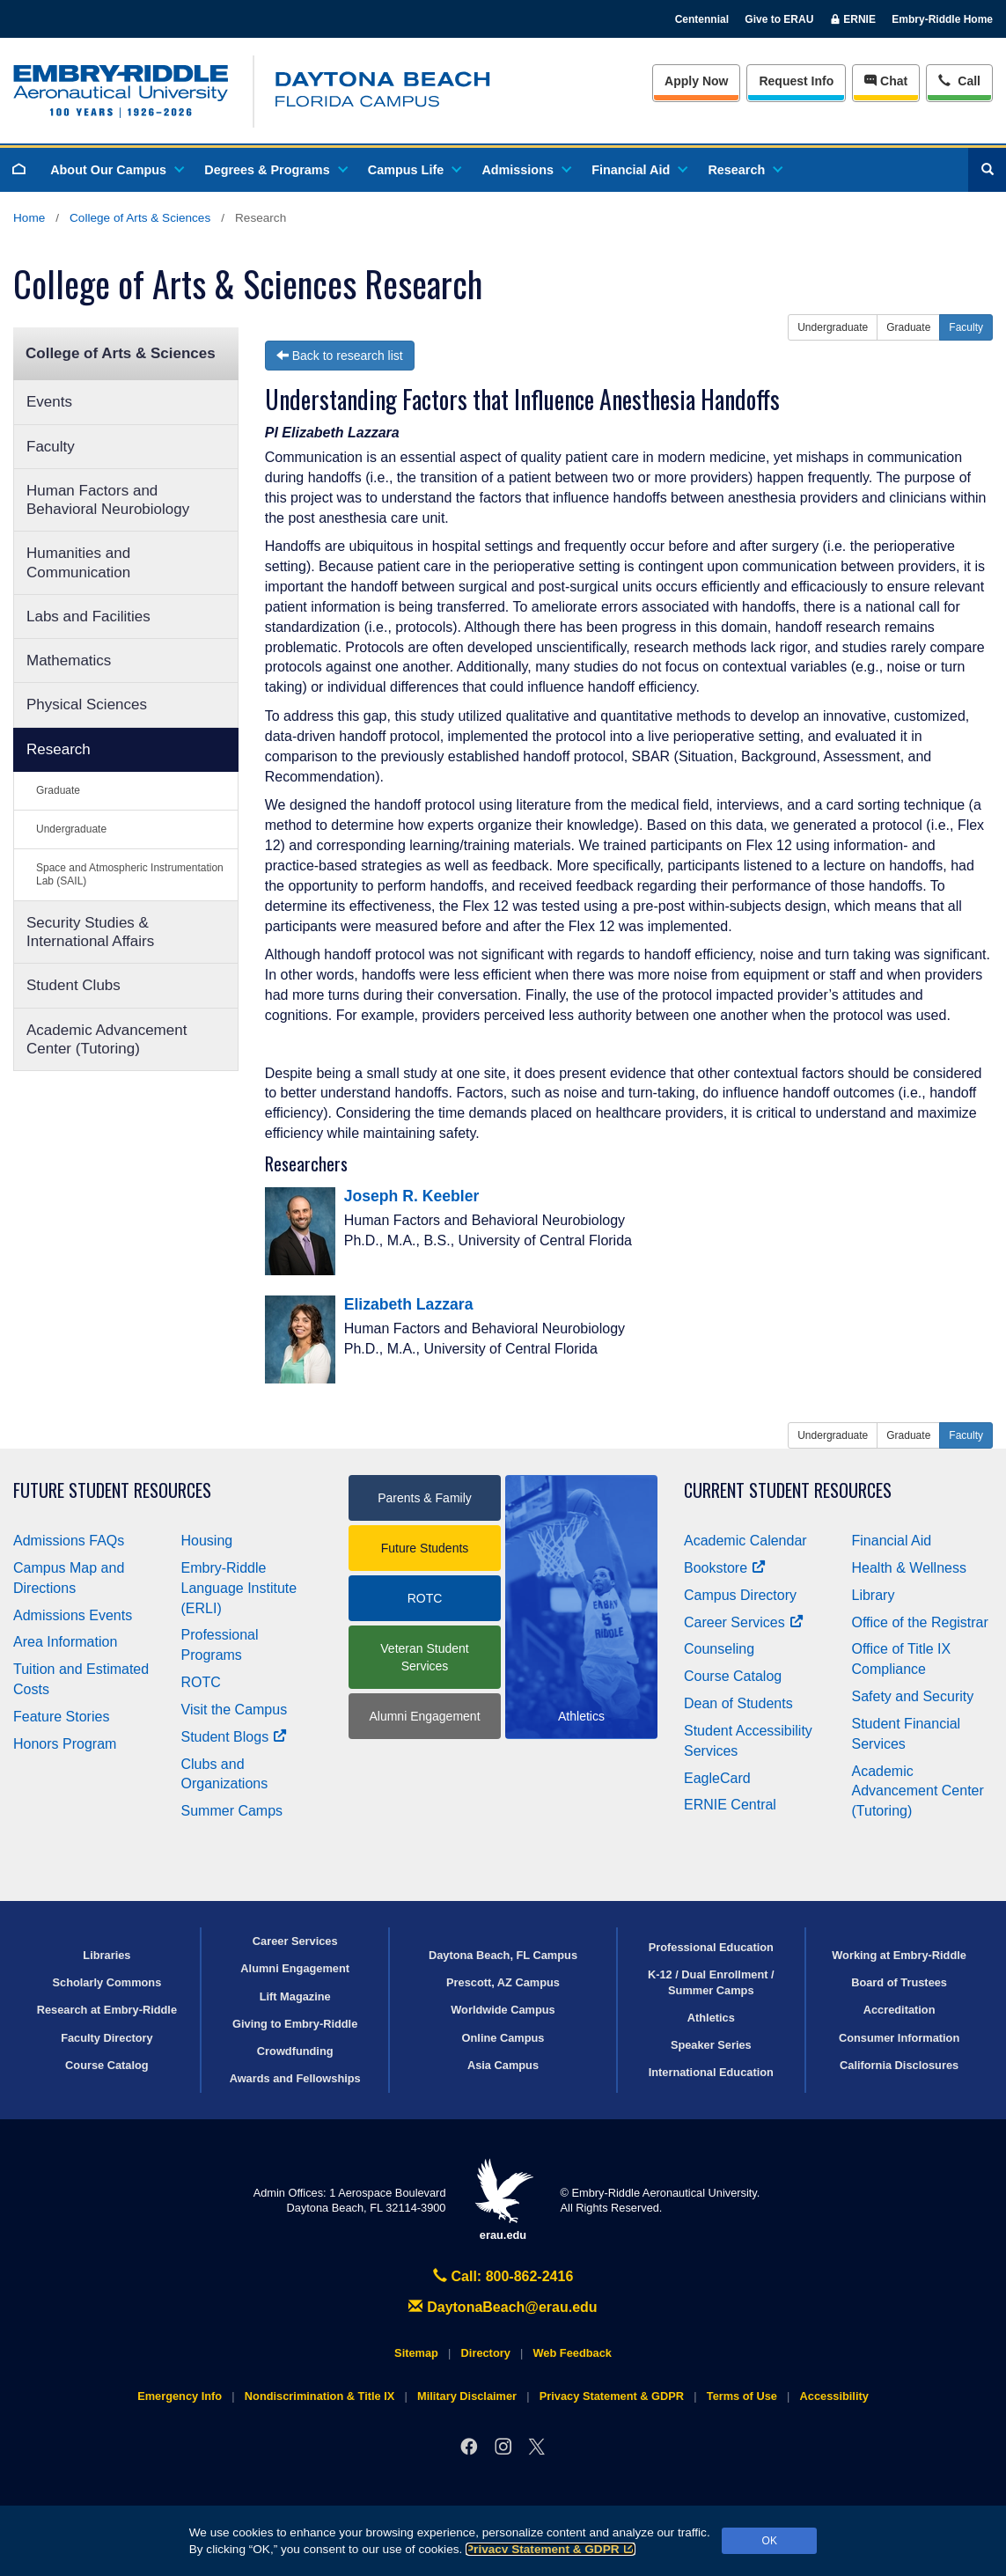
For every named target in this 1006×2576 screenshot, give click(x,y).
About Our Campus (116, 170)
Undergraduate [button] (832, 327)
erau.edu (503, 2200)
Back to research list (339, 356)
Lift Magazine (295, 1996)
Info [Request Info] (796, 81)
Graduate (58, 790)
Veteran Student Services (424, 1657)
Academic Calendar (745, 1540)
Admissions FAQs (68, 1540)
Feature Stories (61, 1716)
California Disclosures (899, 2065)
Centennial (702, 19)
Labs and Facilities (88, 616)
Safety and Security (913, 1696)
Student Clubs (73, 985)
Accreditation (899, 2009)
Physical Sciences (86, 704)
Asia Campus (503, 2065)
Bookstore (725, 1567)
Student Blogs (234, 1736)
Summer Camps (232, 1810)
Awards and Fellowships (295, 2078)
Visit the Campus (234, 1709)
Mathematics (68, 660)
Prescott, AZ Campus (503, 1982)
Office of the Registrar (920, 1622)
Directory (485, 2352)
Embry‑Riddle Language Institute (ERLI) (239, 1588)
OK (769, 2541)
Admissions (525, 170)
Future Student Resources (112, 1490)
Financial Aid (638, 170)
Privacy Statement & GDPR (550, 2549)
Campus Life (413, 170)
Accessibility (834, 2396)
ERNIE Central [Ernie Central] (730, 1804)
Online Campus (503, 2037)
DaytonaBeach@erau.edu (502, 2307)
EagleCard (717, 1778)
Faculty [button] (966, 327)
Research (744, 170)
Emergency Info (179, 2396)
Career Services (744, 1622)
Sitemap (416, 2352)
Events (49, 401)
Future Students (425, 1548)
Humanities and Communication (78, 562)
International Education (711, 2072)
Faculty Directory (107, 2037)
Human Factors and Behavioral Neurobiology (107, 499)
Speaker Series (711, 2044)
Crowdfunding (295, 2051)
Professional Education (711, 1947)
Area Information (65, 1641)
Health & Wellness (909, 1567)
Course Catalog (733, 1676)
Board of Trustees (899, 1982)
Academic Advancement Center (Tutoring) (106, 1039)
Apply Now (696, 81)
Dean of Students (738, 1703)
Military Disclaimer (467, 2396)
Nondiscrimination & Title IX (319, 2396)
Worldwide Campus (503, 2009)
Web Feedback (572, 2352)
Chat (885, 81)
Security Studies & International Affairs (90, 932)
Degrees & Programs (274, 170)
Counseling (719, 1648)
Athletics (711, 2017)
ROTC (201, 1682)
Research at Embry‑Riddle (107, 2009)
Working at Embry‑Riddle (899, 1955)
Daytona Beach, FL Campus (503, 1955)
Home (29, 217)
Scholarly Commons (107, 1982)
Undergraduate (71, 829)
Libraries (106, 1955)
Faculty (50, 446)
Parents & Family (425, 1498)
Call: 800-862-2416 (503, 2276)
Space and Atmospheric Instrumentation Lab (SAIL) (130, 874)
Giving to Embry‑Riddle (294, 2023)
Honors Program (64, 1743)
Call (958, 79)
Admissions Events (72, 1615)
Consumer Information (899, 2037)
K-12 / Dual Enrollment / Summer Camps (711, 1982)
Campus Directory (740, 1595)
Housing (207, 1540)
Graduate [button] (908, 327)
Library (873, 1595)
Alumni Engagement (424, 1716)
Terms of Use (742, 2396)
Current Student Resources (788, 1490)
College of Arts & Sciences (140, 217)
